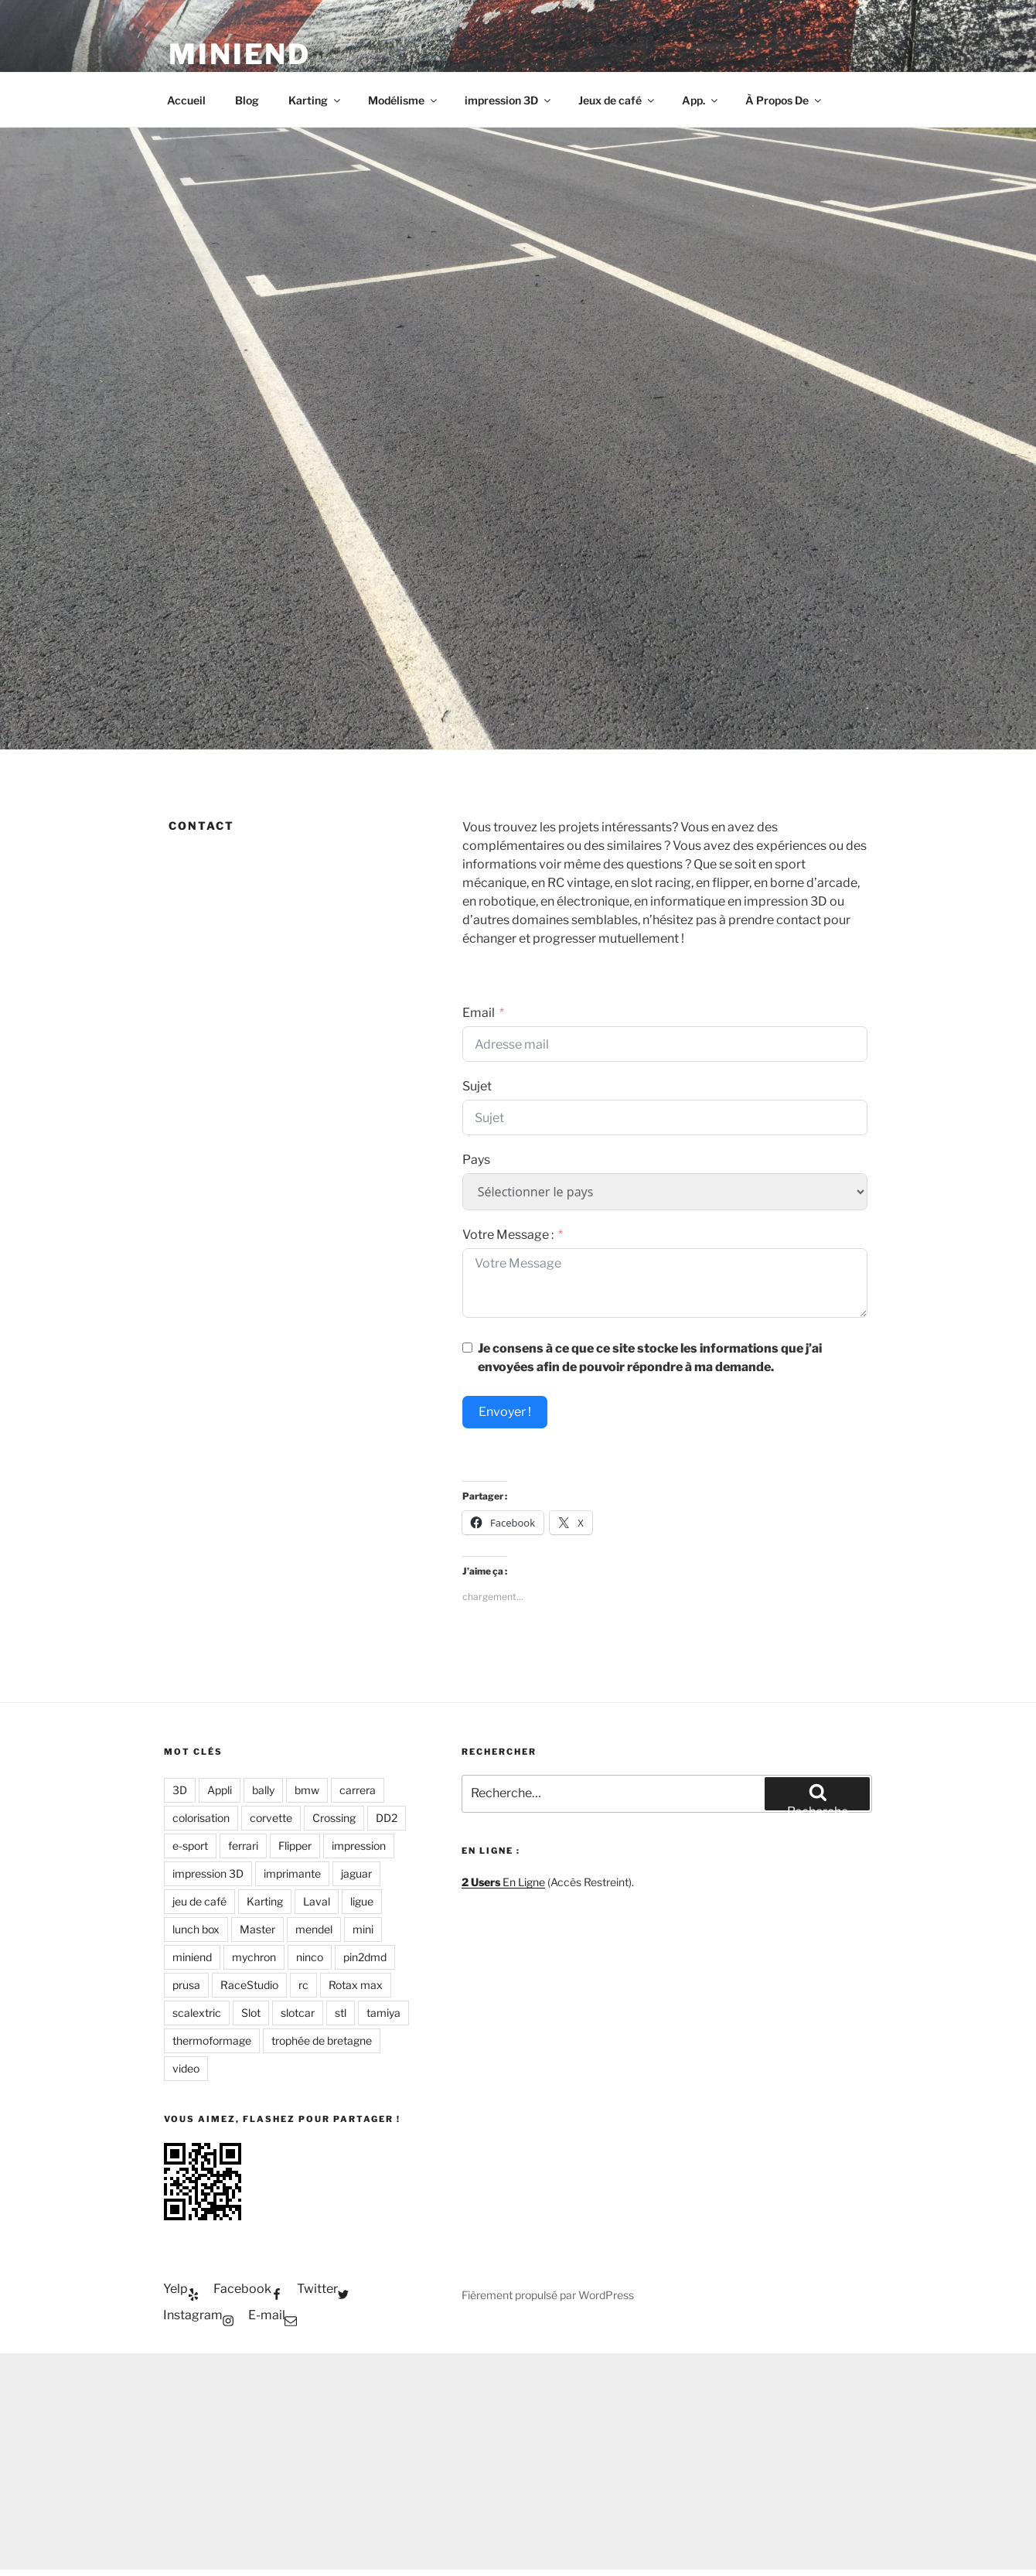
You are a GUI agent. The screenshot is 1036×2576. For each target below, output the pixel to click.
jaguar (356, 1873)
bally (263, 1789)
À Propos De (784, 100)
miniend (192, 1957)
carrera (357, 1789)
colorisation (201, 1817)
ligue (361, 1901)
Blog (247, 100)
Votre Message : (508, 1234)
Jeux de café (617, 100)
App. (701, 100)
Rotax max (356, 1984)
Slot (251, 2012)
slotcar (298, 2012)
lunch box (196, 1929)
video (185, 2068)
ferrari (243, 1845)
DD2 (386, 1817)
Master (257, 1929)
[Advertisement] (518, 2461)
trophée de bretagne (321, 2040)
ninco (309, 1957)
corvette (271, 1817)
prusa (186, 1984)
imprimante (292, 1873)
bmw (307, 1789)
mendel (313, 1929)
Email (478, 1012)
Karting (315, 100)
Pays (476, 1159)
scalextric (196, 2012)
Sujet (477, 1086)
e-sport (190, 1845)
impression (359, 1845)
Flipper (295, 1845)
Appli (219, 1789)
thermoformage (211, 2040)
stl (340, 2012)
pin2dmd (365, 1957)
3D (179, 1789)
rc (303, 1984)
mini (363, 1929)
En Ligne (503, 1881)
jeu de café (199, 1901)
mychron (254, 1957)
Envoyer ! (505, 1411)
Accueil (186, 100)
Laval (316, 1901)
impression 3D (509, 100)
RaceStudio (249, 1984)
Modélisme (403, 100)
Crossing (334, 1817)
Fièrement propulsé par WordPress (548, 2294)
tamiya (383, 2012)
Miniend (240, 54)
